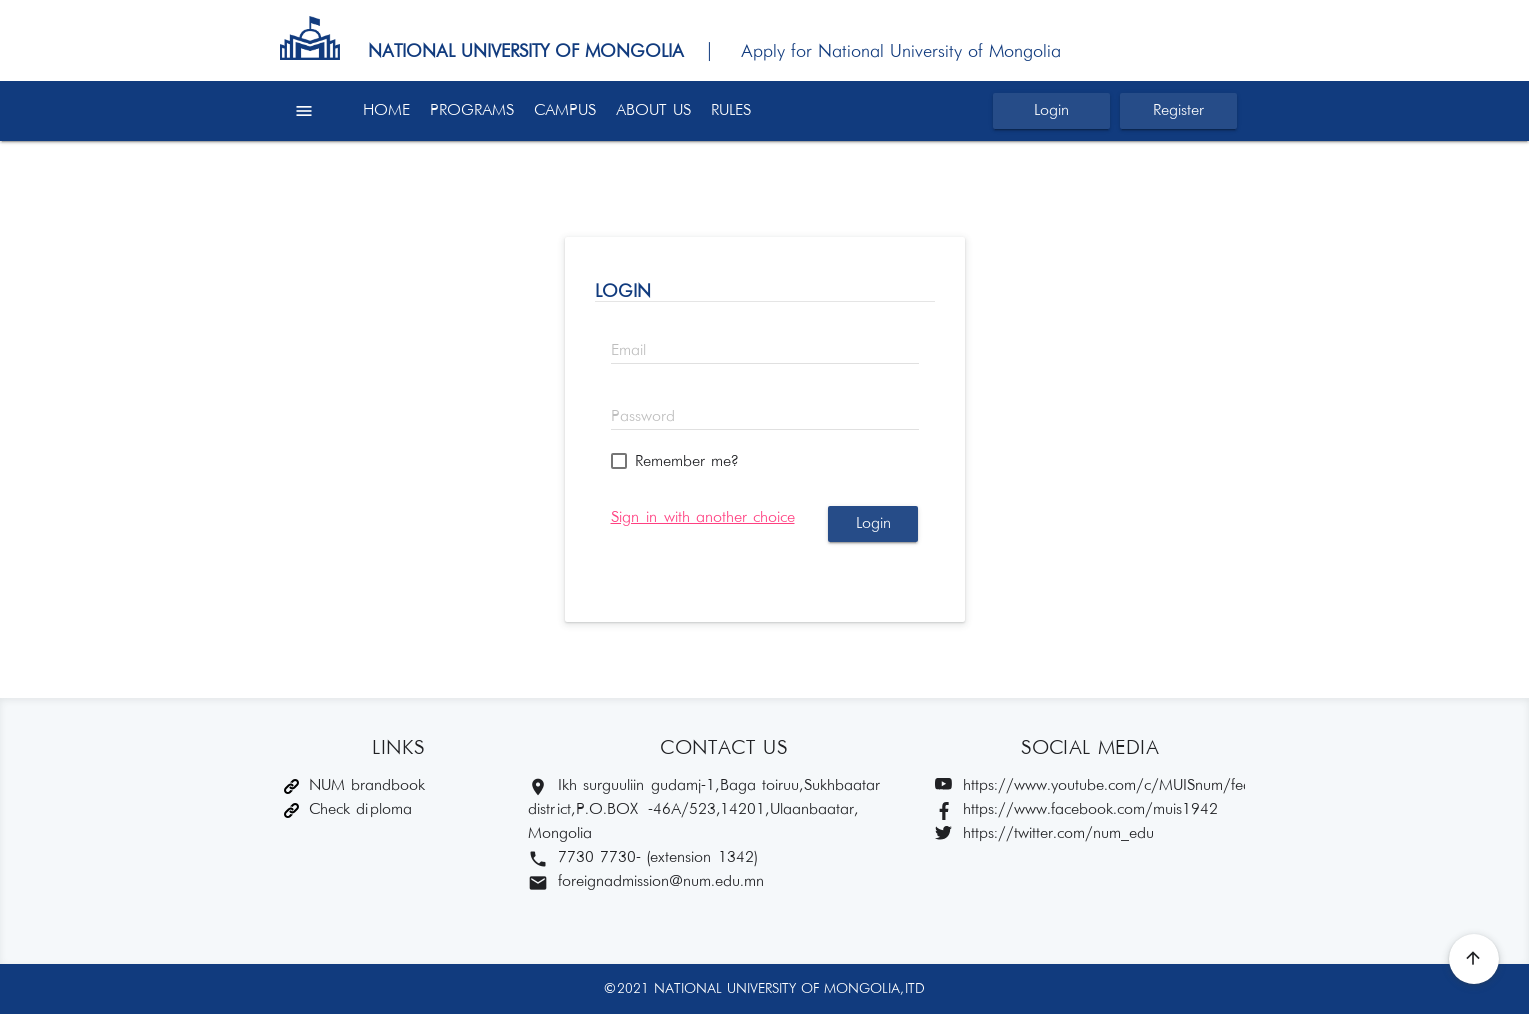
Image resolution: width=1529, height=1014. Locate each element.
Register (1178, 110)
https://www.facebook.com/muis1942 (1076, 810)
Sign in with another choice (703, 517)
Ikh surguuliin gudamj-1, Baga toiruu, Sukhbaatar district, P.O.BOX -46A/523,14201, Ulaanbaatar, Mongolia (704, 809)
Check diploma (348, 809)
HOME (386, 110)
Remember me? (686, 461)
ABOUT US (653, 110)
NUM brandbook (354, 785)
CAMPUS (565, 110)
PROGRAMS (472, 110)
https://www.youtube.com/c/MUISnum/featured (1090, 786)
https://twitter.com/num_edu (1044, 834)
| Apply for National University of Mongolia (875, 51)
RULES (731, 110)
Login (1051, 110)
